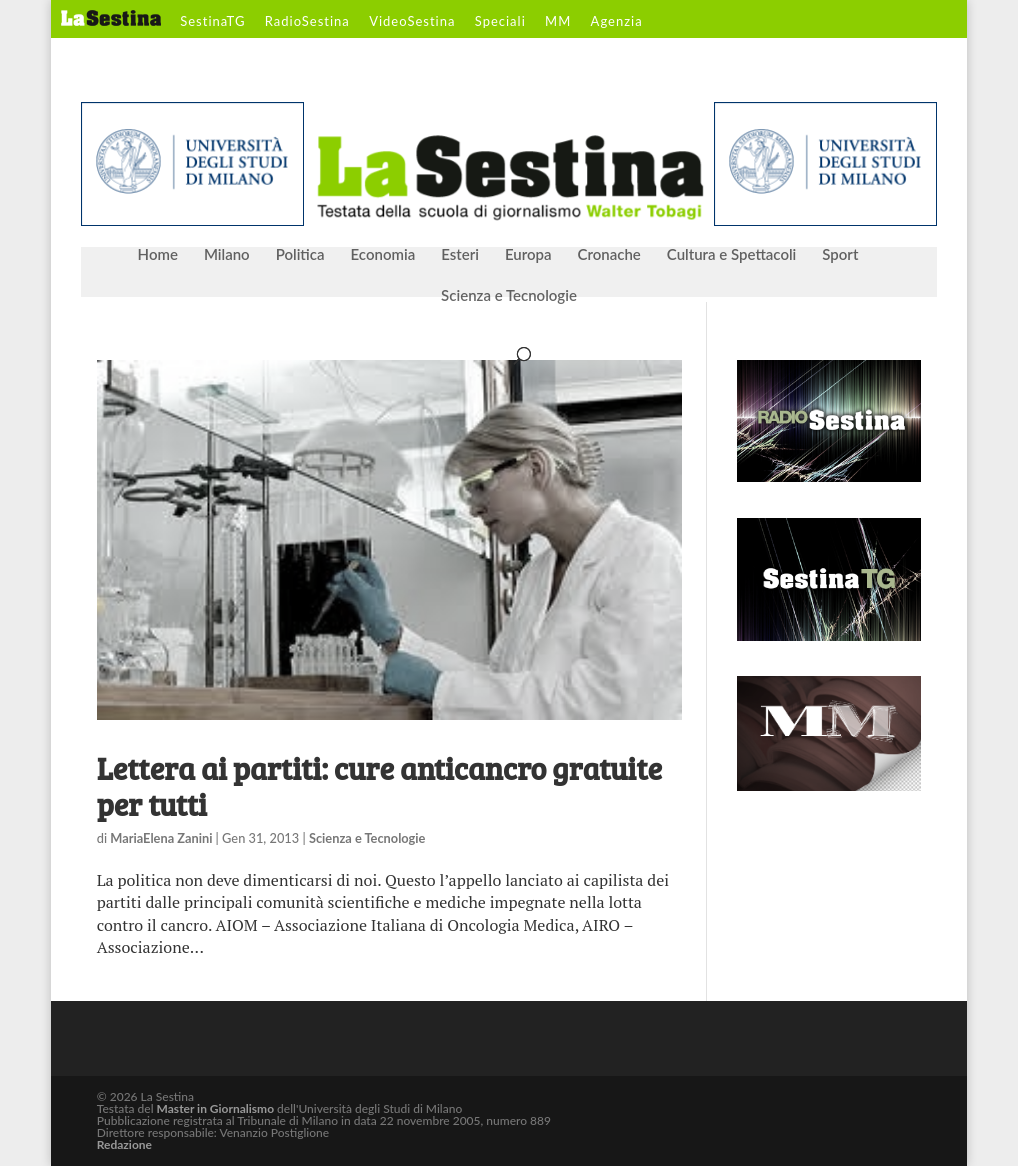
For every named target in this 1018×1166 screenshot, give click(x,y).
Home (158, 255)
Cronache (608, 255)
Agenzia (617, 22)
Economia (383, 255)
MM (558, 22)
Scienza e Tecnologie (509, 296)
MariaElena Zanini (161, 838)
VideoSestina (412, 22)
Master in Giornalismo (215, 1108)
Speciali (500, 22)
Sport (840, 255)
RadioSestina (307, 22)
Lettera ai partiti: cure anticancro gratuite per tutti (379, 786)
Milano (227, 255)
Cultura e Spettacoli (732, 255)
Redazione (124, 1144)
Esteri (460, 255)
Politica (300, 255)
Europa (528, 255)
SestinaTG (212, 22)
